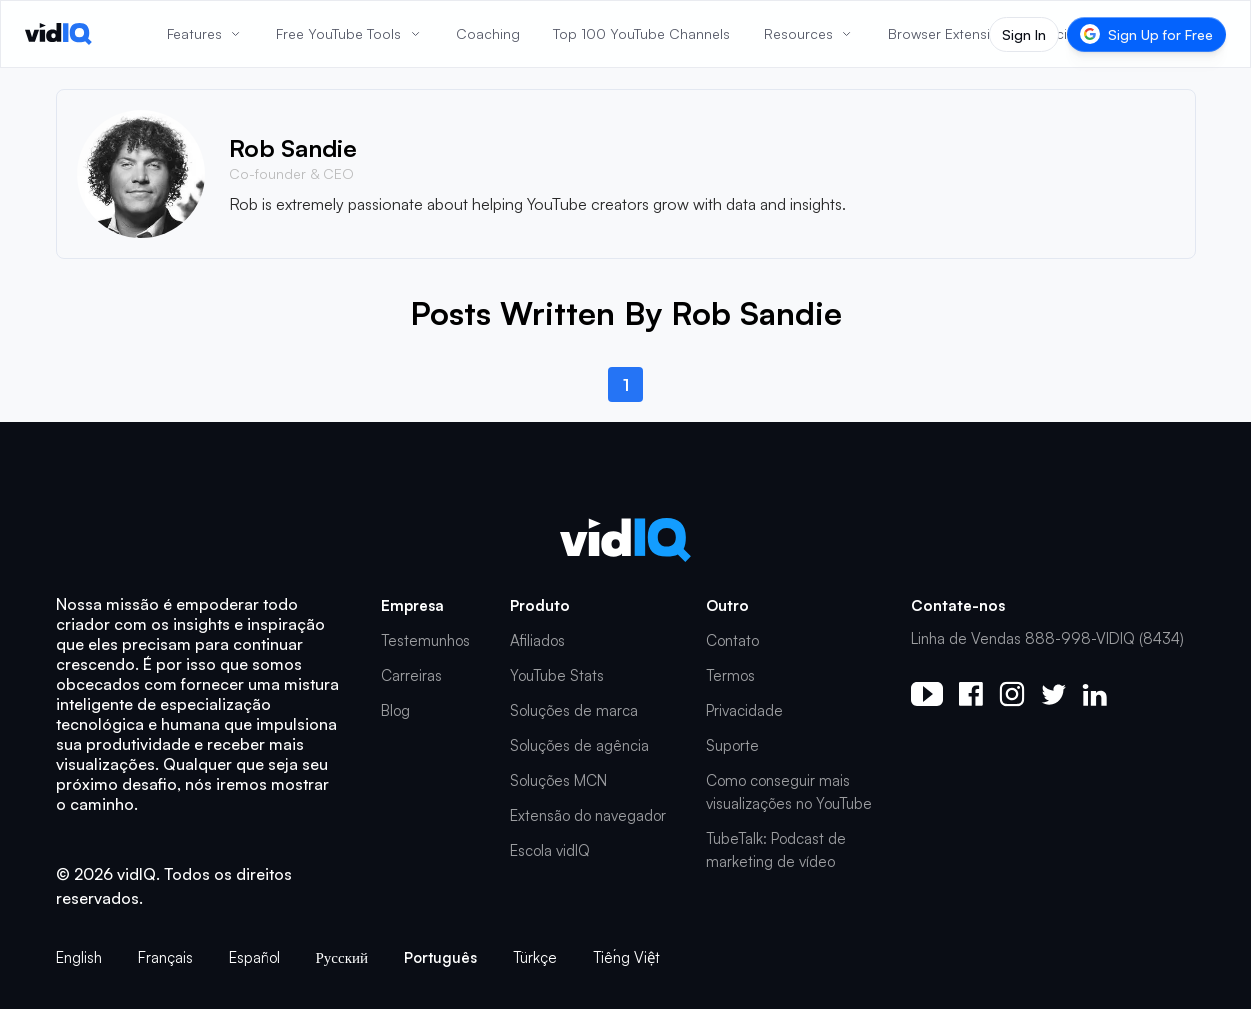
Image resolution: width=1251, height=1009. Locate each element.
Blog (395, 710)
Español (254, 957)
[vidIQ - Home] (58, 34)
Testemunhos (425, 640)
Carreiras (411, 675)
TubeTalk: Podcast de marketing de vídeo (776, 850)
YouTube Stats (557, 675)
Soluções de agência (579, 745)
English (79, 957)
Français (165, 957)
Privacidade (744, 710)
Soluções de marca (574, 710)
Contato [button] (732, 640)
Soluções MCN (558, 780)
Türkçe (535, 957)
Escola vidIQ (550, 850)
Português (440, 957)
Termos (730, 675)
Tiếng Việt (626, 957)
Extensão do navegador (588, 815)
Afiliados (537, 640)
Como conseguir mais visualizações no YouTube (789, 792)
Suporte (732, 745)
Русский (342, 957)
